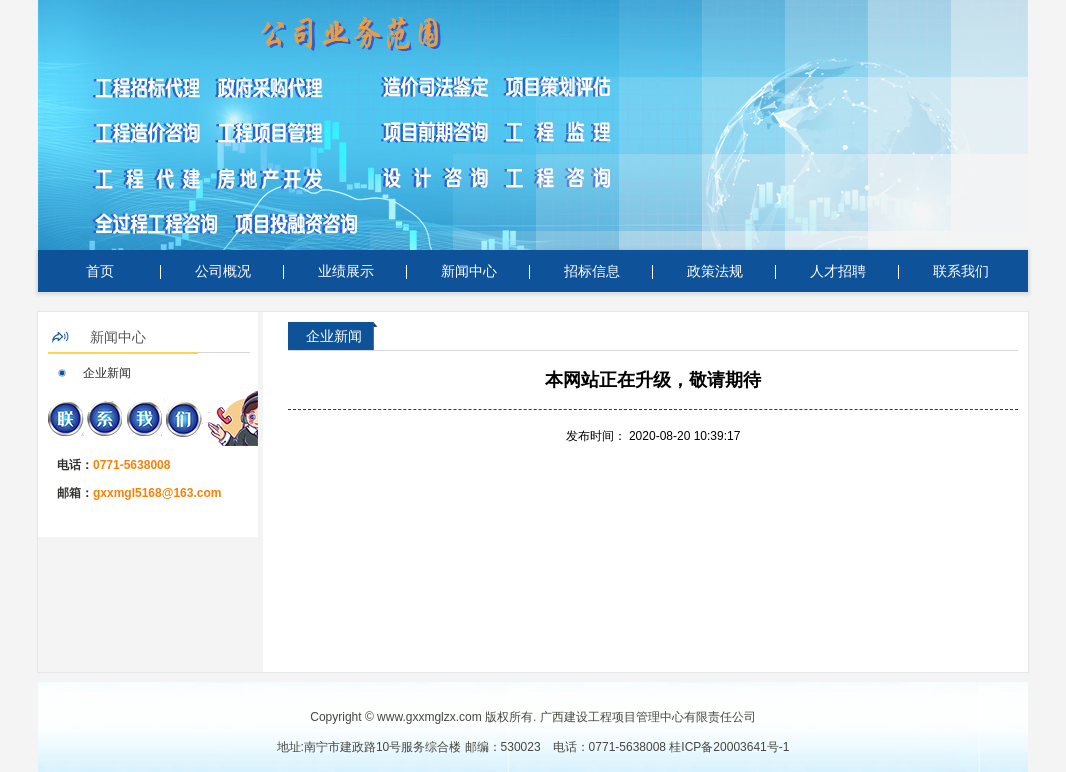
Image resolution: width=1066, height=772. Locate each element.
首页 (100, 271)
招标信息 (592, 271)
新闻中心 (469, 271)
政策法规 (715, 271)
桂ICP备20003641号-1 (729, 747)
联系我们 (961, 271)
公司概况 (223, 271)
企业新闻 (107, 373)
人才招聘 (838, 271)
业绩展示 (346, 271)
